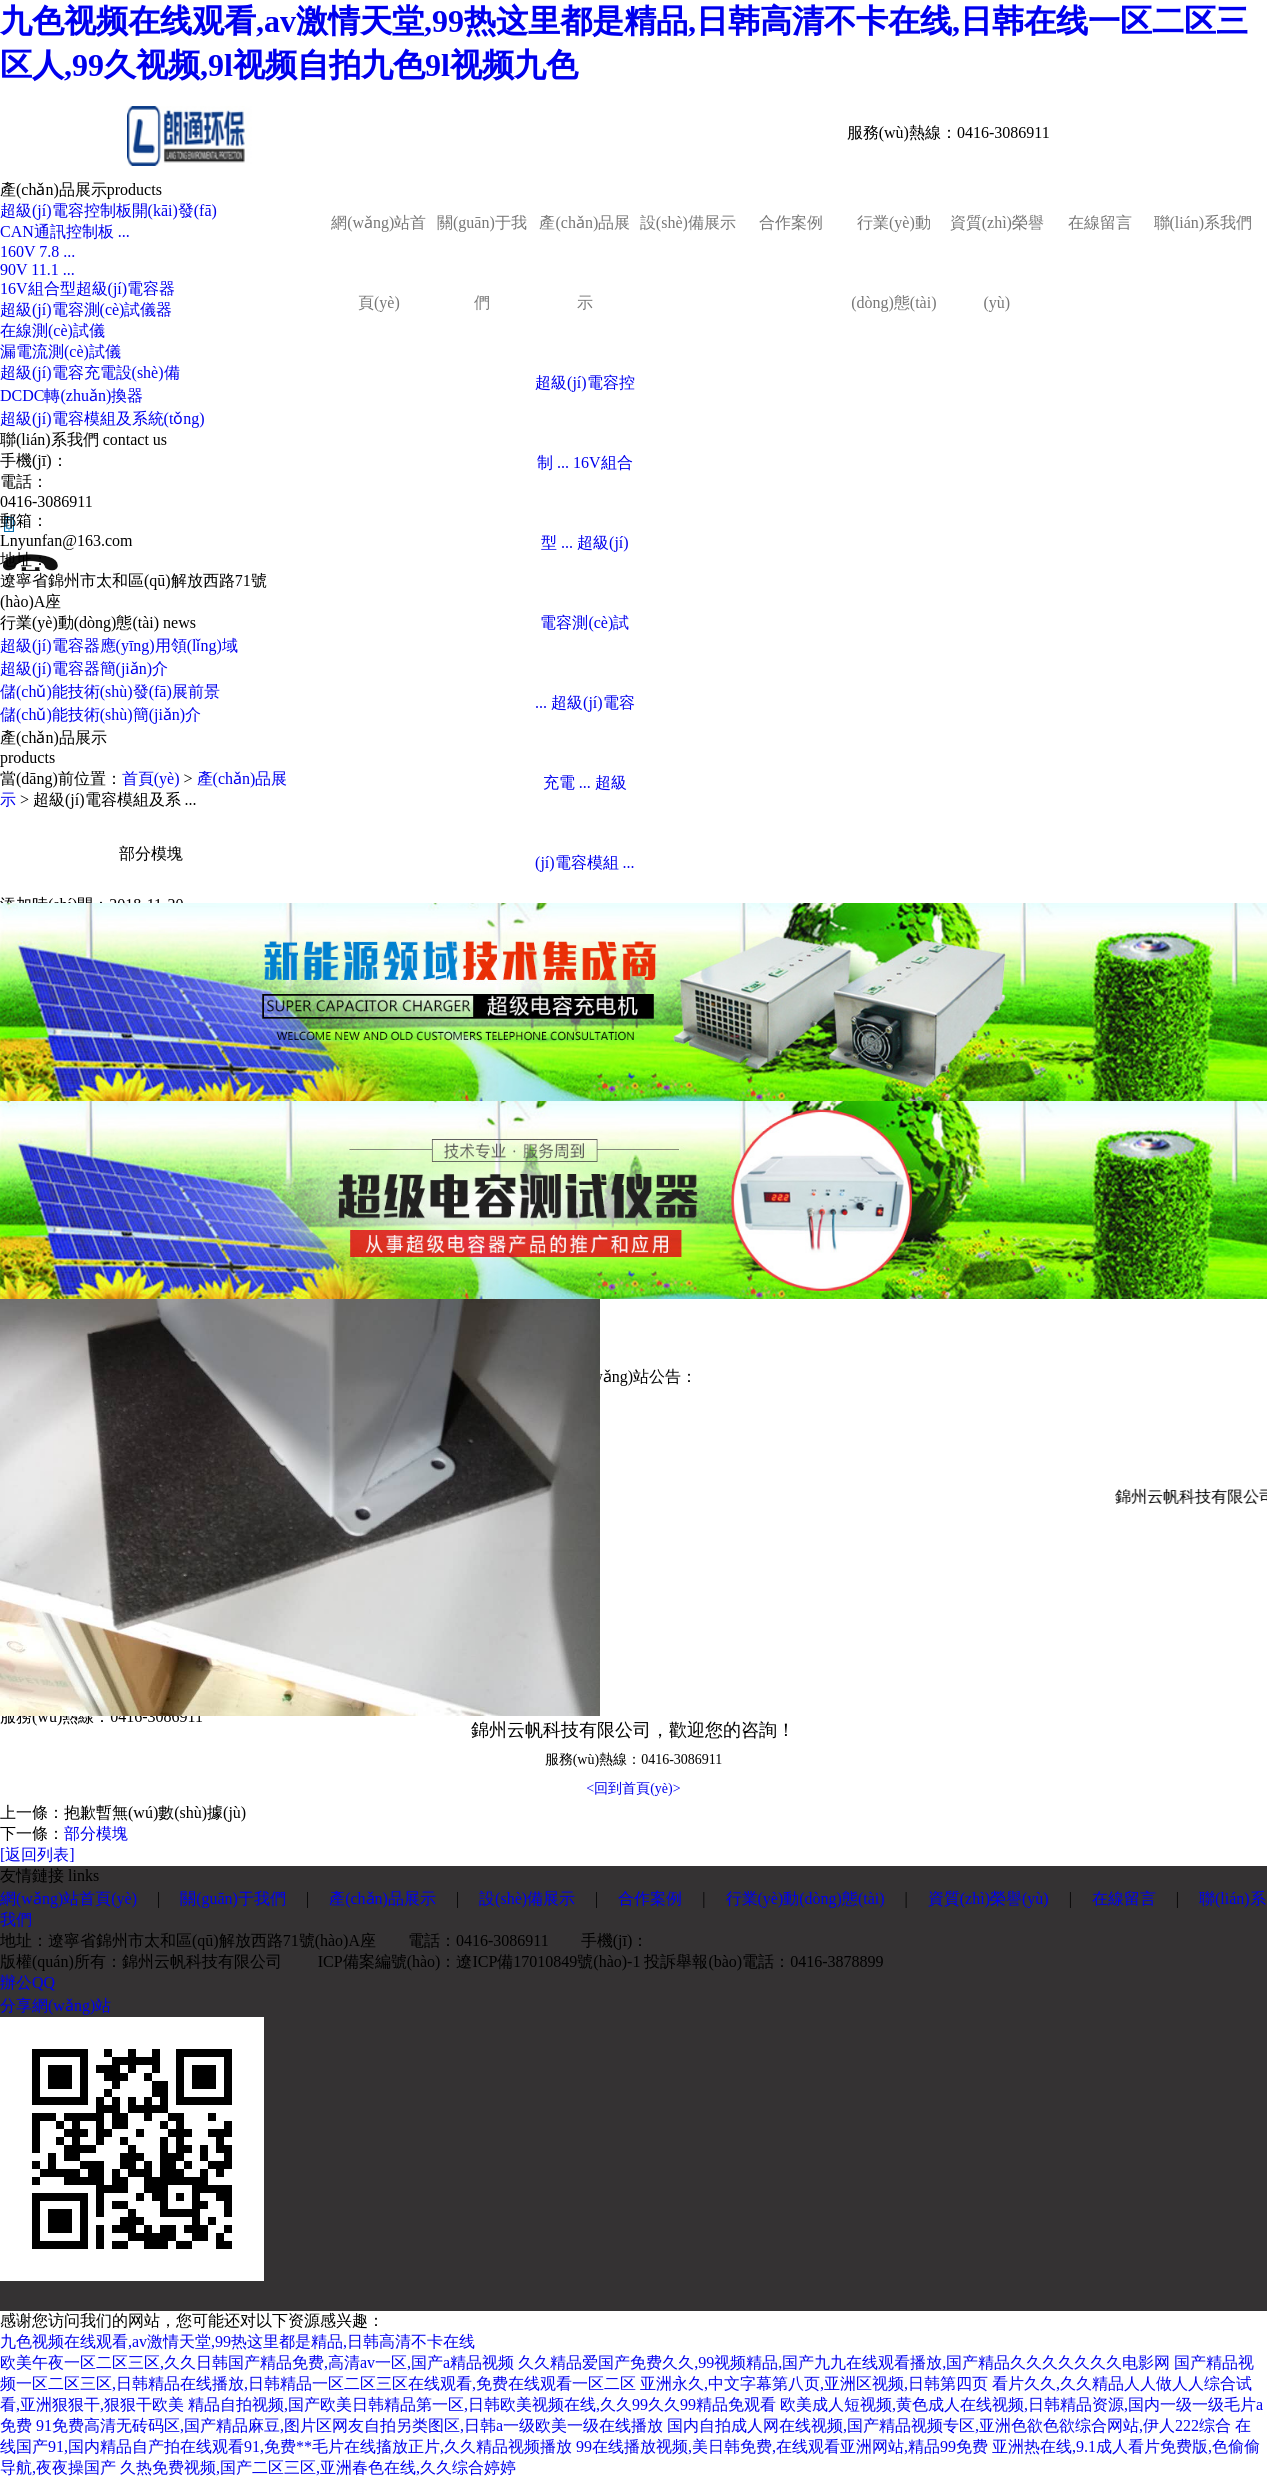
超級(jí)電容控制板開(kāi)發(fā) (108, 210)
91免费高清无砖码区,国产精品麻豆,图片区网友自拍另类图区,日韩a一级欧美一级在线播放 (349, 2425)
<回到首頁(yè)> (633, 1788)
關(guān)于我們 (482, 262)
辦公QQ (27, 1982)
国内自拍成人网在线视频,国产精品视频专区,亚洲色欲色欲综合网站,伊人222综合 (949, 2425)
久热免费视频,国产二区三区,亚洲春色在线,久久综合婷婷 (318, 2467)
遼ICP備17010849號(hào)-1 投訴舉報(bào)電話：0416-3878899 (669, 1961)
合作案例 (791, 222)
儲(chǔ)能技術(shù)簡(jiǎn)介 (100, 714)
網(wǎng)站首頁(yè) (378, 262)
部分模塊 (96, 1833)
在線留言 (1100, 222)
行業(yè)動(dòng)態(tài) (893, 262)
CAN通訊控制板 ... (65, 231)
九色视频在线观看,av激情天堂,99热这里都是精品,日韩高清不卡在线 (237, 2341)
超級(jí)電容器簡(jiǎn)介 (84, 668)
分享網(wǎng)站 (55, 2005)
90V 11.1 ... (37, 269)
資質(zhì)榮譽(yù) (997, 262)
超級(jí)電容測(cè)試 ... (582, 622)
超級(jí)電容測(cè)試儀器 (86, 309)
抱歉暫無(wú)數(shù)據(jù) (155, 1812)
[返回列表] (37, 1854)
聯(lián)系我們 (1203, 222)
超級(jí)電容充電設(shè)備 (90, 372)
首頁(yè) (151, 778)
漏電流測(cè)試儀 (60, 351)
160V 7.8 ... (37, 251)
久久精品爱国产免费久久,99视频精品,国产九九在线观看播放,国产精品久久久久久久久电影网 (844, 2362)
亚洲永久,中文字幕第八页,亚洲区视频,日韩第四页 (814, 2383)
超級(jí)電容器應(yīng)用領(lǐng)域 (119, 645)
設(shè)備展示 (688, 222)
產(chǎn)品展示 (584, 262)
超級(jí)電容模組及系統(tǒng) (102, 418)
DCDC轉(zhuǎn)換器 (71, 395)
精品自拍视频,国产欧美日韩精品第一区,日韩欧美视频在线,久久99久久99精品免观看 (482, 2404)
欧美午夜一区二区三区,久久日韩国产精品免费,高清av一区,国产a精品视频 (257, 2362)
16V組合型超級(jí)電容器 (87, 288)
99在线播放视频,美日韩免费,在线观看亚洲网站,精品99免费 (782, 2446)
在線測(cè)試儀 (52, 330)
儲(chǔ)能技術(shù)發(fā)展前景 (110, 691)
